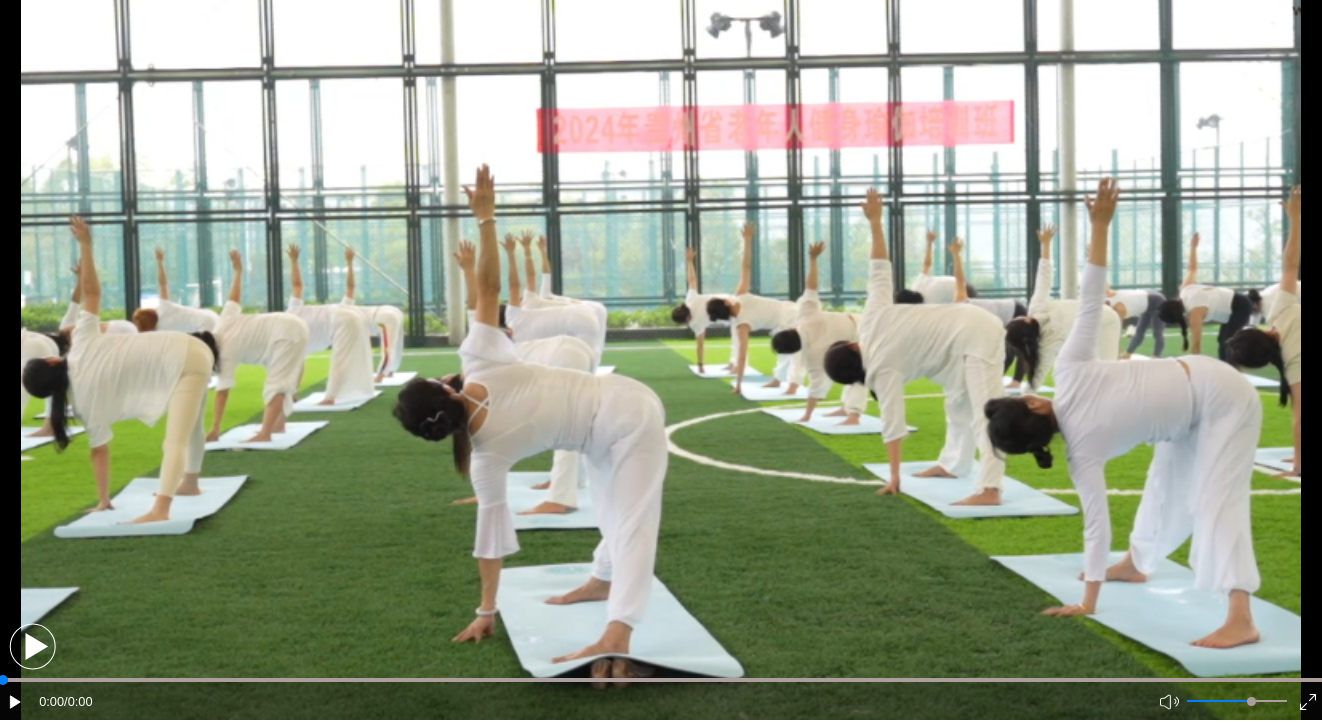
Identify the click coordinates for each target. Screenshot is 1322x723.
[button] (32, 646)
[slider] (1251, 701)
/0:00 (78, 701)
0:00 (51, 701)
